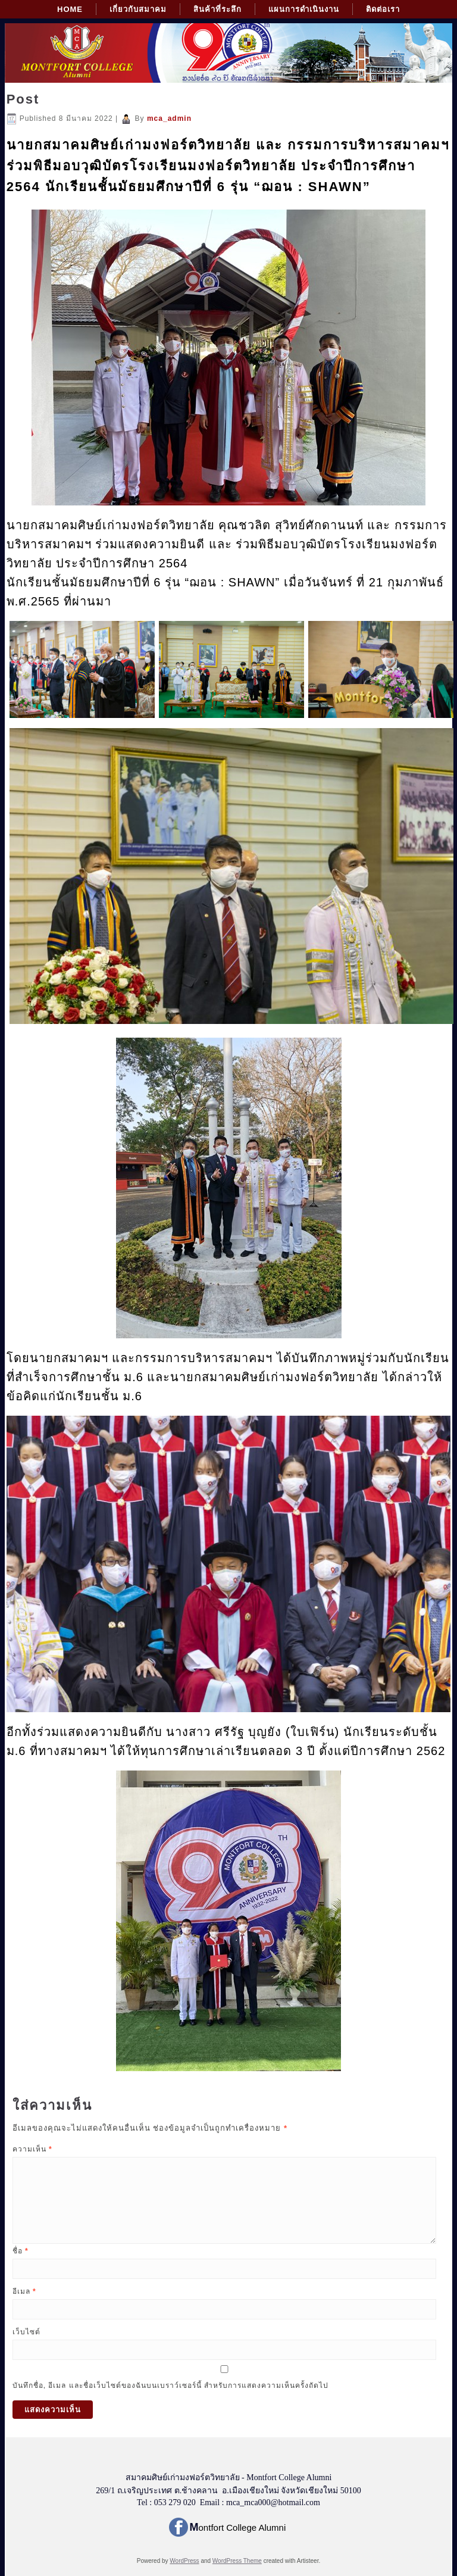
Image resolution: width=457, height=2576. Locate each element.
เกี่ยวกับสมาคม (138, 9)
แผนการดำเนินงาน (303, 9)
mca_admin (169, 118)
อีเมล (24, 2291)
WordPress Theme (237, 2561)
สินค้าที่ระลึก (217, 9)
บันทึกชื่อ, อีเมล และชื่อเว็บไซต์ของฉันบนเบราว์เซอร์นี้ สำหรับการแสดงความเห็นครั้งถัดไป (170, 2385)
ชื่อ (20, 2251)
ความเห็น (32, 2149)
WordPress (184, 2561)
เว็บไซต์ (26, 2332)
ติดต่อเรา (383, 9)
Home (70, 9)
